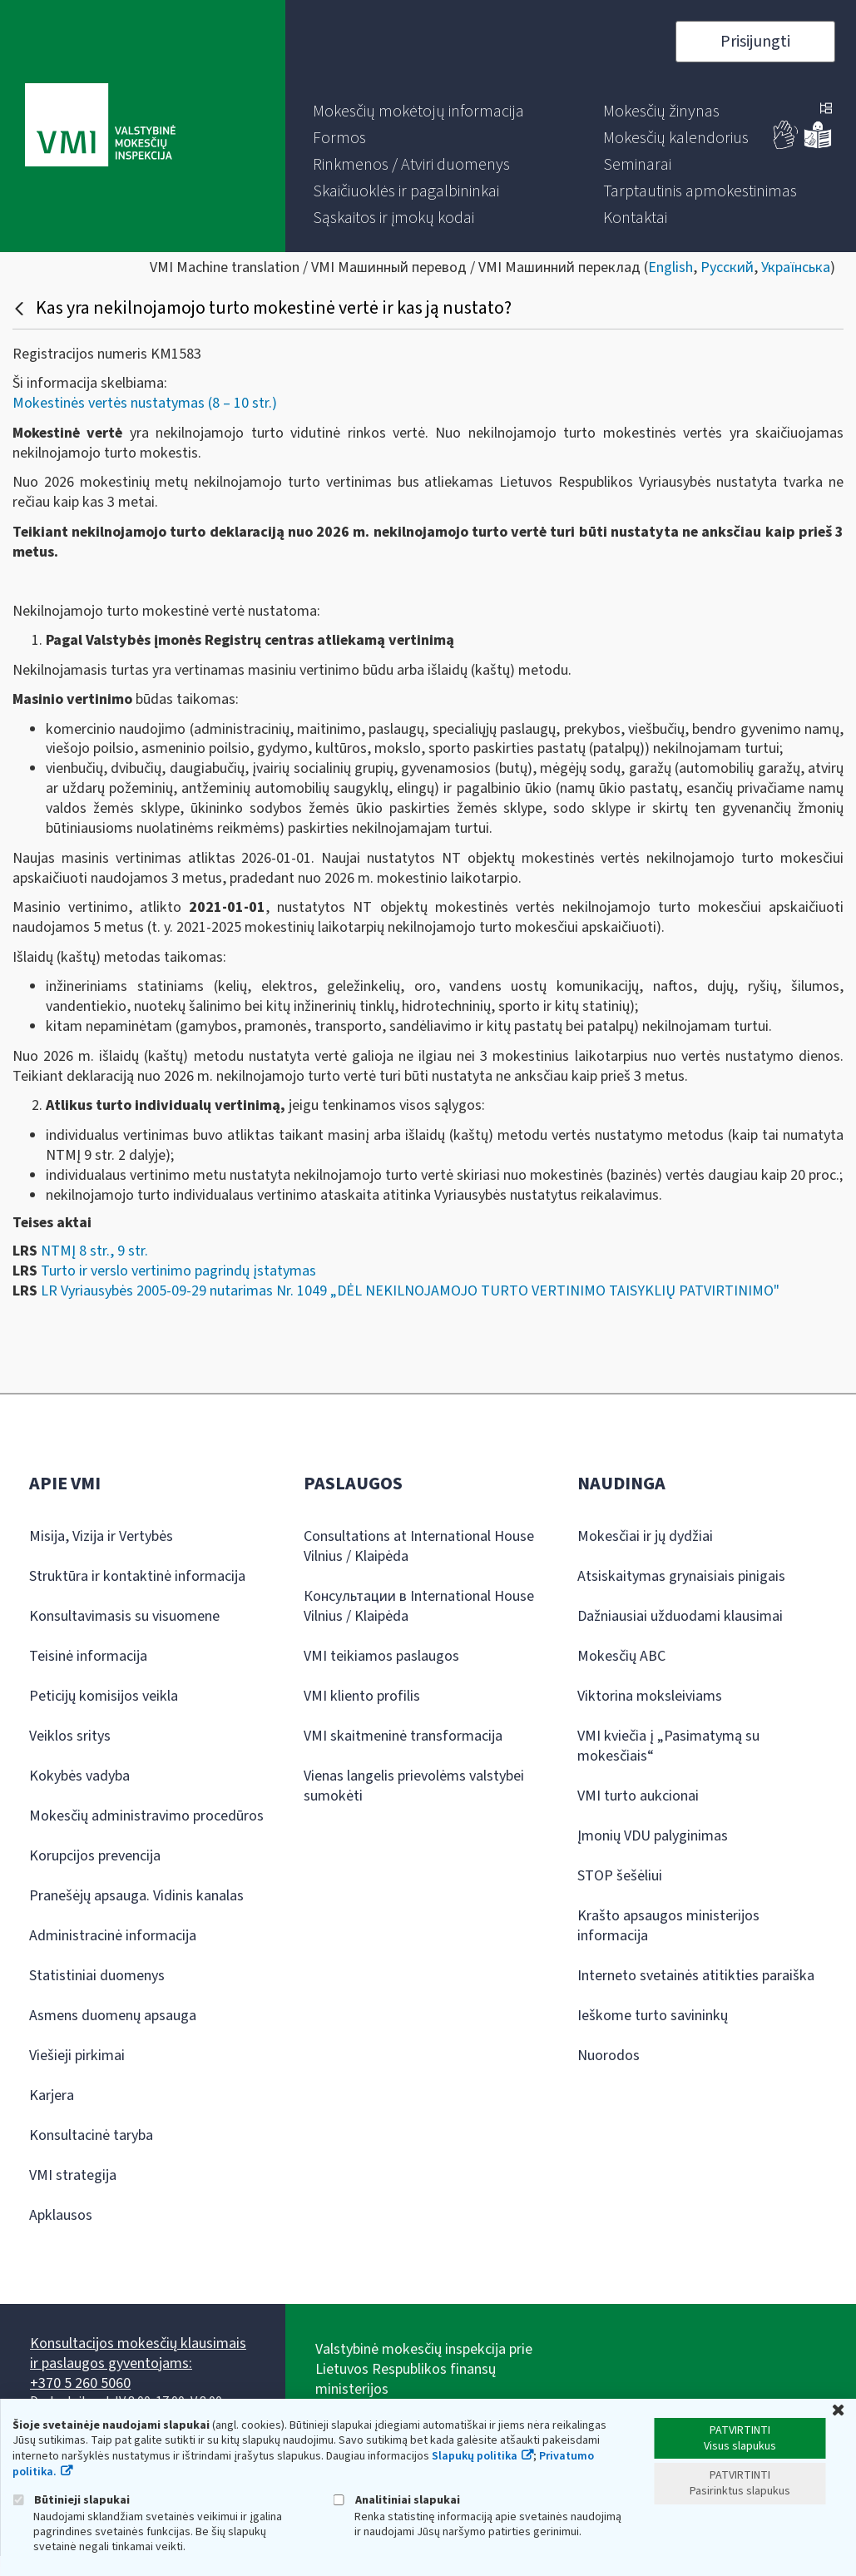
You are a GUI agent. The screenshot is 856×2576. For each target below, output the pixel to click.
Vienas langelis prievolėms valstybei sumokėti (414, 1786)
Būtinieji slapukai (71, 2500)
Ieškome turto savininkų (652, 2015)
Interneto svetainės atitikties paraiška (695, 1975)
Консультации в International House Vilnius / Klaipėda (419, 1606)
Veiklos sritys (70, 1736)
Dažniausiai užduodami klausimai (680, 1616)
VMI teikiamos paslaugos (381, 1656)
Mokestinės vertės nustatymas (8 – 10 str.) (144, 403)
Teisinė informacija (88, 1656)
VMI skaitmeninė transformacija (403, 1736)
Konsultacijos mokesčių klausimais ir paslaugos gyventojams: (138, 2353)
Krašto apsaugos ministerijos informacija (668, 1925)
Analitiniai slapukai (397, 2500)
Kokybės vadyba (79, 1776)
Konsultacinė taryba (91, 2135)
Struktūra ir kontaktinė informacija (137, 1576)
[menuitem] (418, 111)
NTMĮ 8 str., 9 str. (94, 1251)
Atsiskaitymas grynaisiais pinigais (681, 1576)
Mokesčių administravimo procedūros (146, 1816)
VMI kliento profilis (362, 1696)
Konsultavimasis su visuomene (124, 1616)
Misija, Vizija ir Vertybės (101, 1536)
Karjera (51, 2095)
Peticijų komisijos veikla (103, 1696)
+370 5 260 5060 (80, 2383)
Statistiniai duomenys (97, 1975)
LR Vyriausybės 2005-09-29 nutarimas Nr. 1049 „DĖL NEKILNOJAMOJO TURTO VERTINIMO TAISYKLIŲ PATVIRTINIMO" (410, 1291)
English (670, 267)
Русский (727, 267)
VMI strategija (72, 2175)
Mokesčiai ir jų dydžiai (645, 1536)
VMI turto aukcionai (638, 1796)
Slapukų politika (474, 2456)
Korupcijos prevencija (95, 1855)
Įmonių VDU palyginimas (652, 1835)
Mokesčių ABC (621, 1656)
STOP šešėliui (619, 1875)
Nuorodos (608, 2055)
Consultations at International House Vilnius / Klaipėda (419, 1546)
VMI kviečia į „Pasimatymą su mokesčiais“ (668, 1746)
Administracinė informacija (112, 1935)
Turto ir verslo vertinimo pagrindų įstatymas (178, 1271)
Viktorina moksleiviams (649, 1696)
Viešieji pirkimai (77, 2055)
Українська (795, 267)
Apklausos (60, 2215)
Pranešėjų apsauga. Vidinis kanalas (136, 1895)
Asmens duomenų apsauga (112, 2015)
